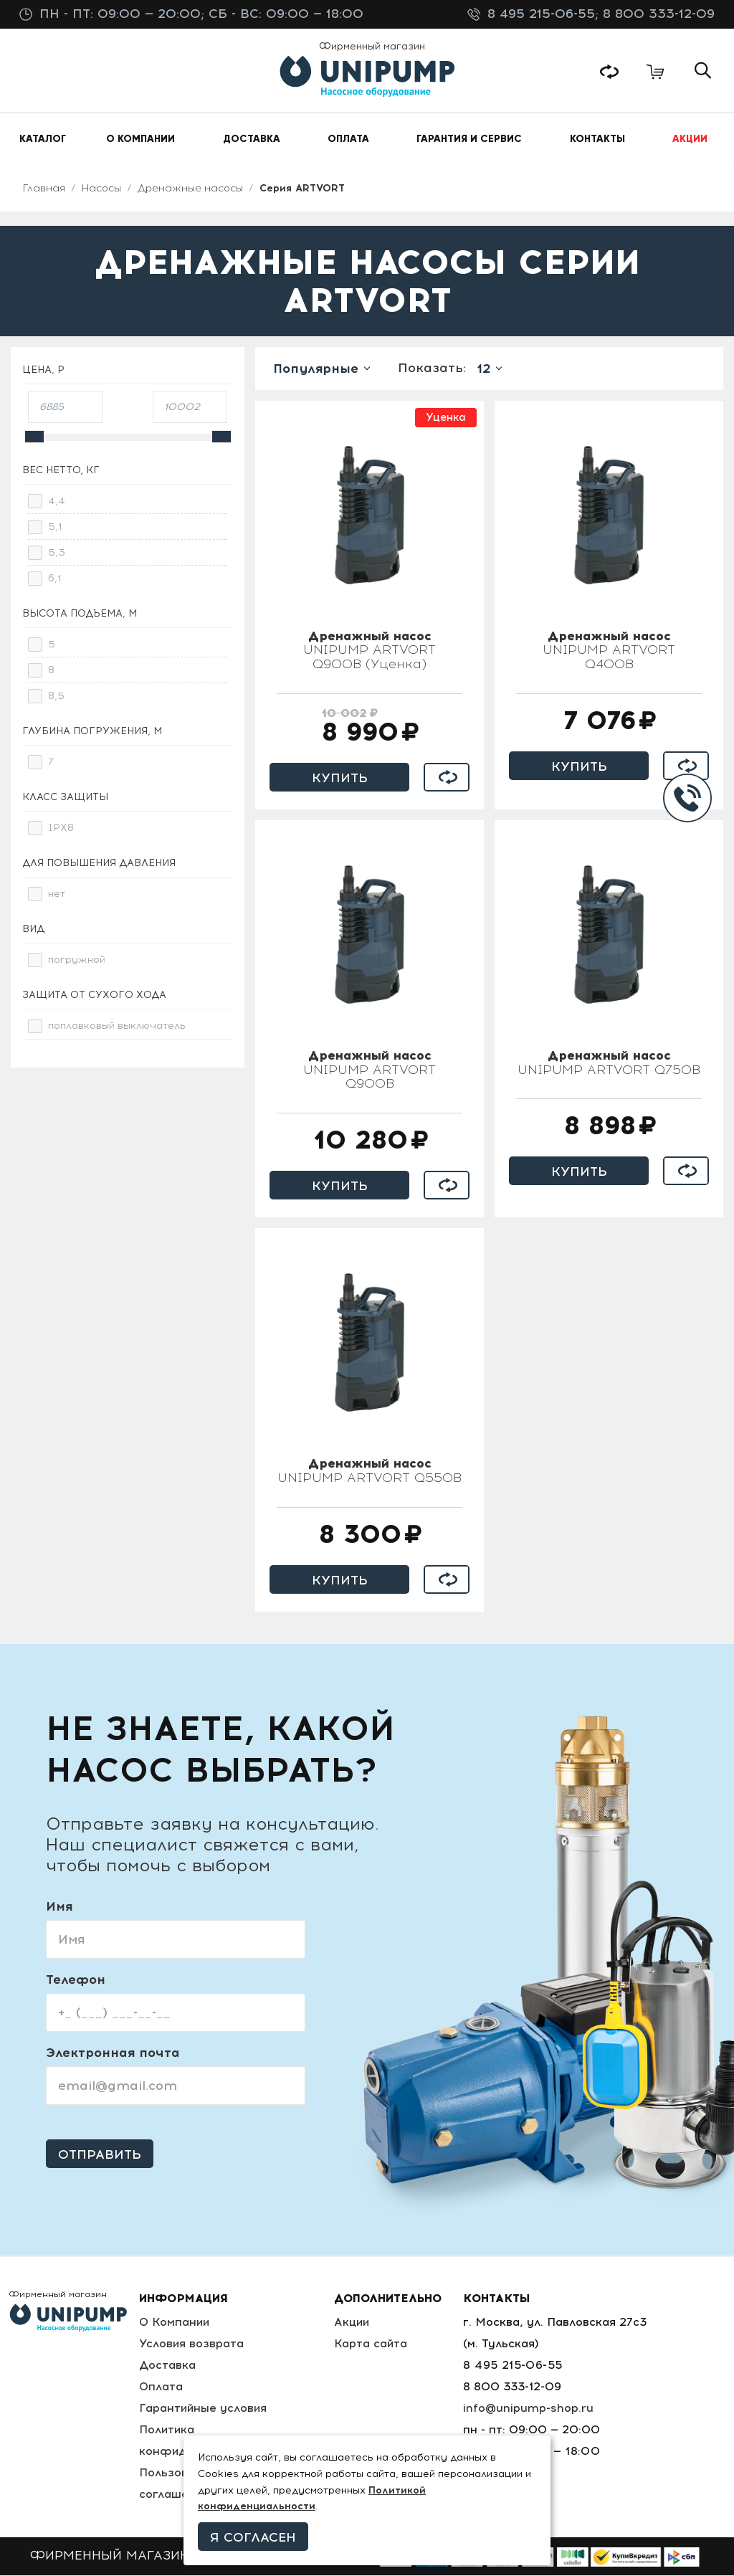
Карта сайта (373, 2344)
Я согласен (253, 2537)
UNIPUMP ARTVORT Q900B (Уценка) (369, 651)
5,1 (55, 527)
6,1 (55, 579)
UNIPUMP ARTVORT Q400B (609, 651)
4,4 (56, 501)
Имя (59, 1907)
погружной (76, 960)
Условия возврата (191, 2344)
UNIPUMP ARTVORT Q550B (369, 1472)
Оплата (161, 2387)
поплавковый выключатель (117, 1026)
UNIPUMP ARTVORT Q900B (369, 1071)
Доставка (167, 2365)
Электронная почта (113, 2053)
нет (56, 894)
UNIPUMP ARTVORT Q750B (609, 1064)
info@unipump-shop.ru (530, 2408)
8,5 (56, 696)
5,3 (56, 553)
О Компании (175, 2322)
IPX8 (61, 828)
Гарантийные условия (204, 2408)
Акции (354, 2322)
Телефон (75, 1980)
